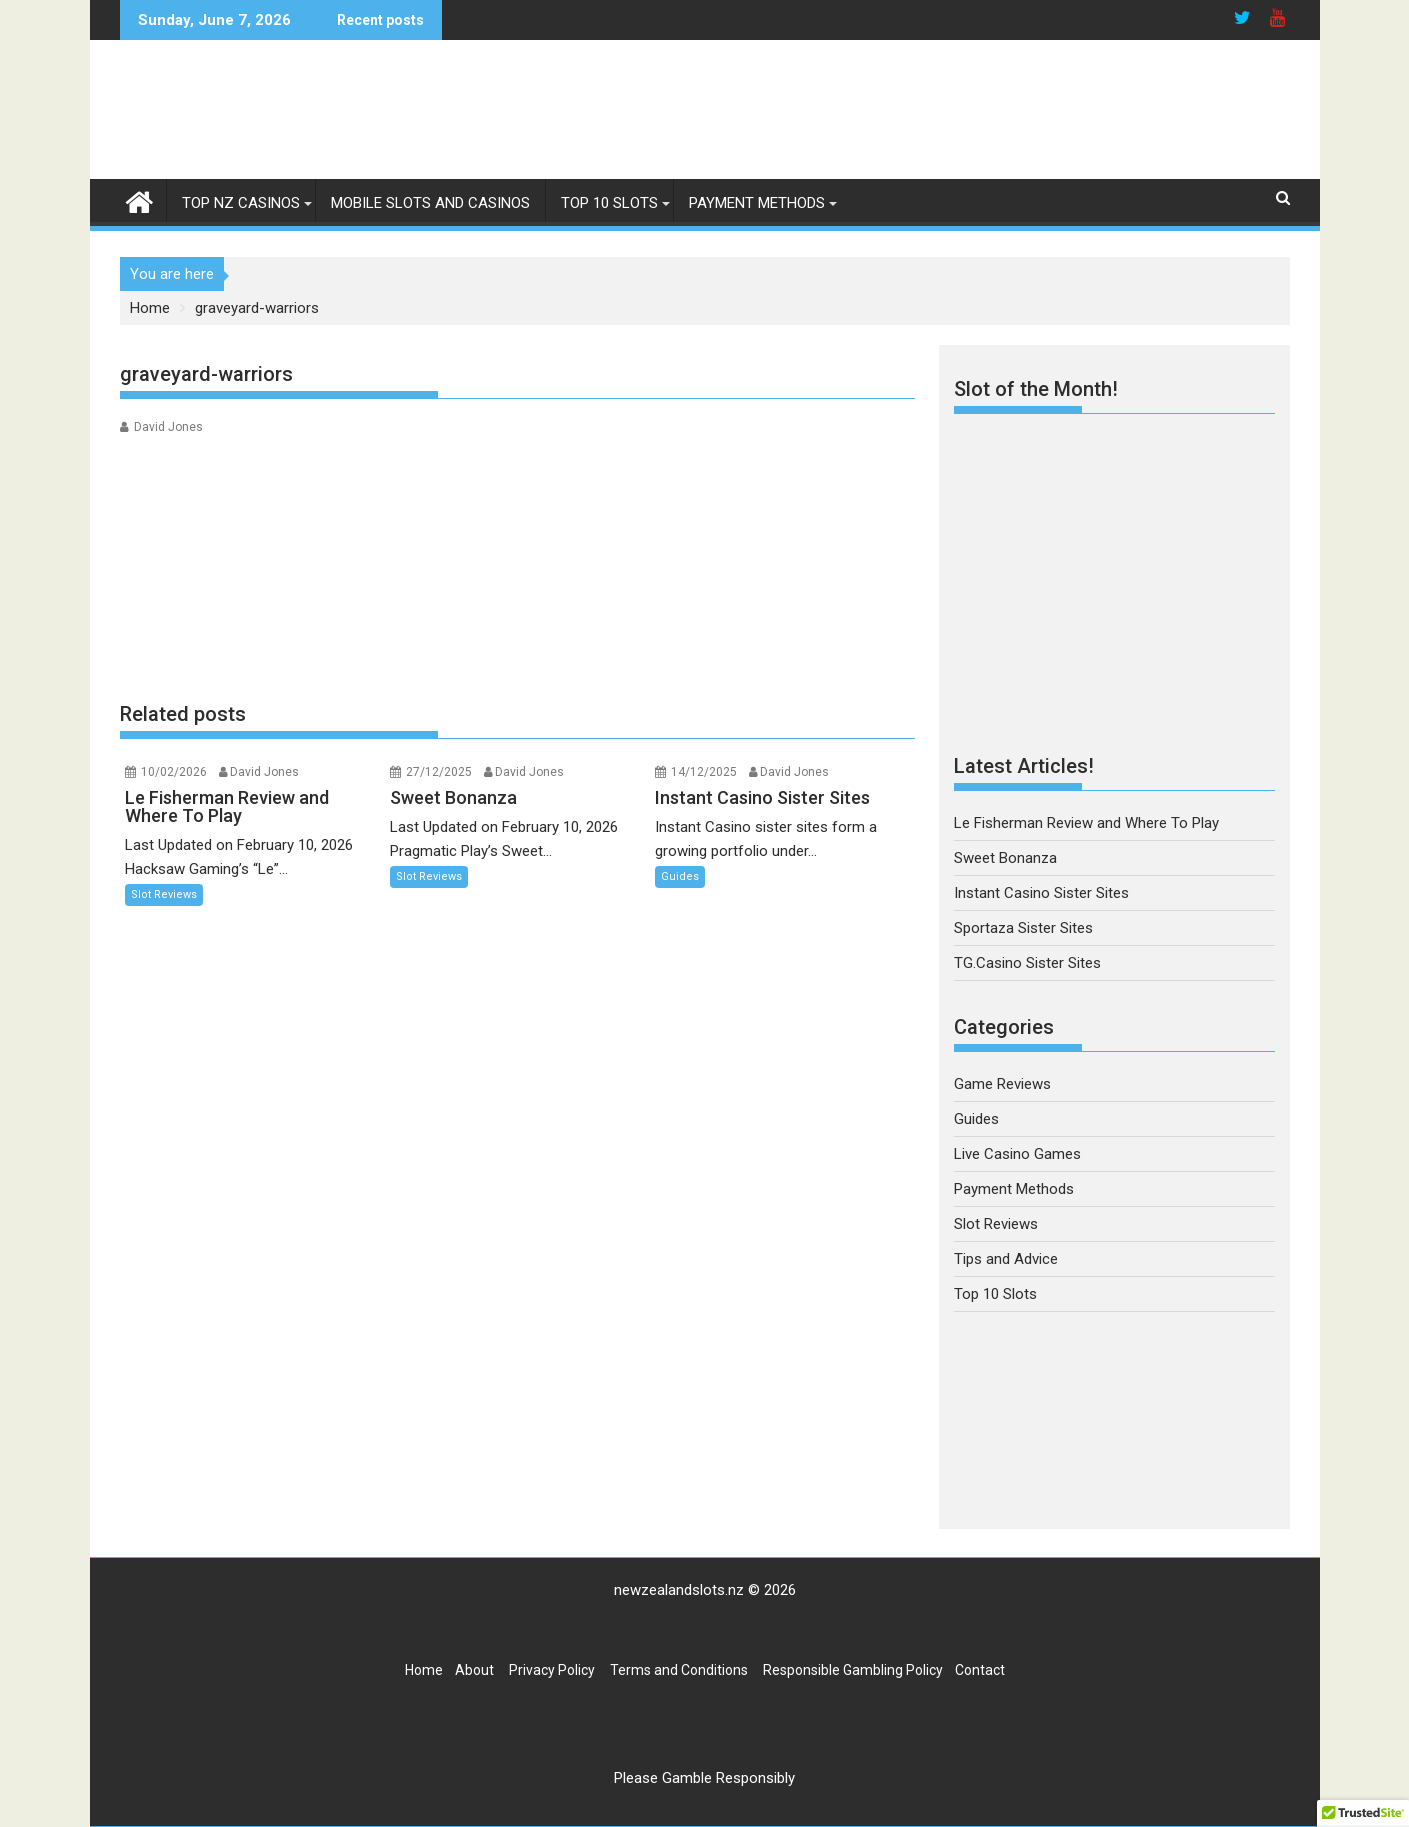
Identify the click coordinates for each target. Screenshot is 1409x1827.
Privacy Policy (552, 1670)
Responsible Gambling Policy (853, 1670)
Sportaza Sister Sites (1023, 928)
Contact (980, 1670)
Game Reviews (1002, 1084)
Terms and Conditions (679, 1670)
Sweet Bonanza (1005, 858)
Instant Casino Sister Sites (1041, 893)
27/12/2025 (439, 772)
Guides (680, 876)
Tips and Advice (1006, 1259)
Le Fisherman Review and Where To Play (1086, 823)
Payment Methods (757, 203)
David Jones (168, 427)
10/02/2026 (174, 772)
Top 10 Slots (609, 203)
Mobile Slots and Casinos (430, 203)
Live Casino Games (1017, 1154)
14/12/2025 (704, 772)
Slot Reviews (164, 894)
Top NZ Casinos (241, 203)
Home (424, 1670)
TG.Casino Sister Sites (1027, 963)
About (474, 1670)
